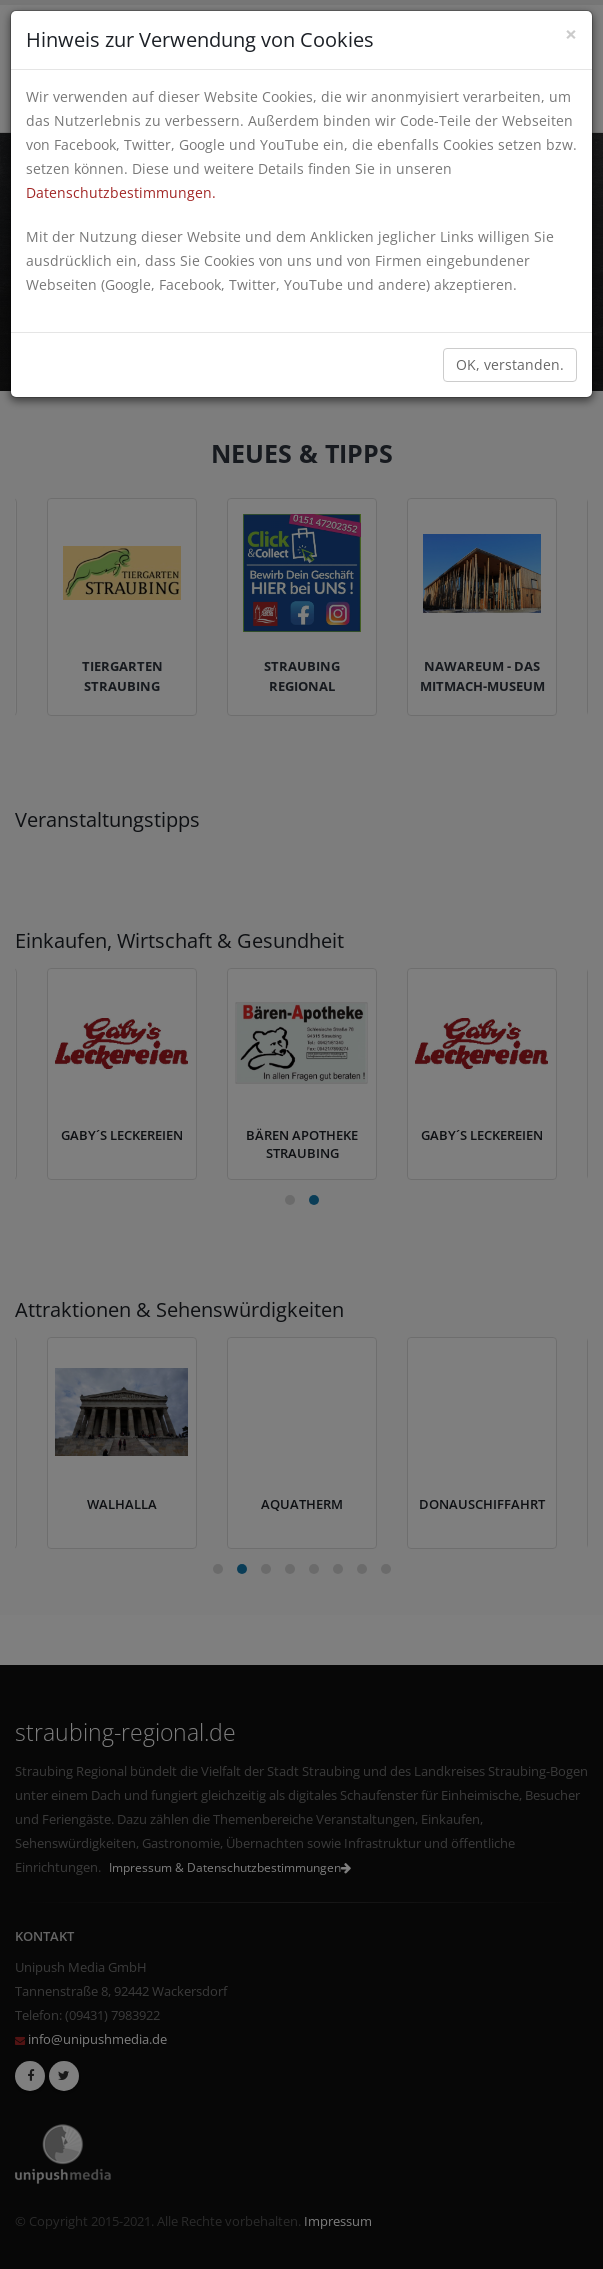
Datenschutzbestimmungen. (121, 192)
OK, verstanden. (510, 364)
